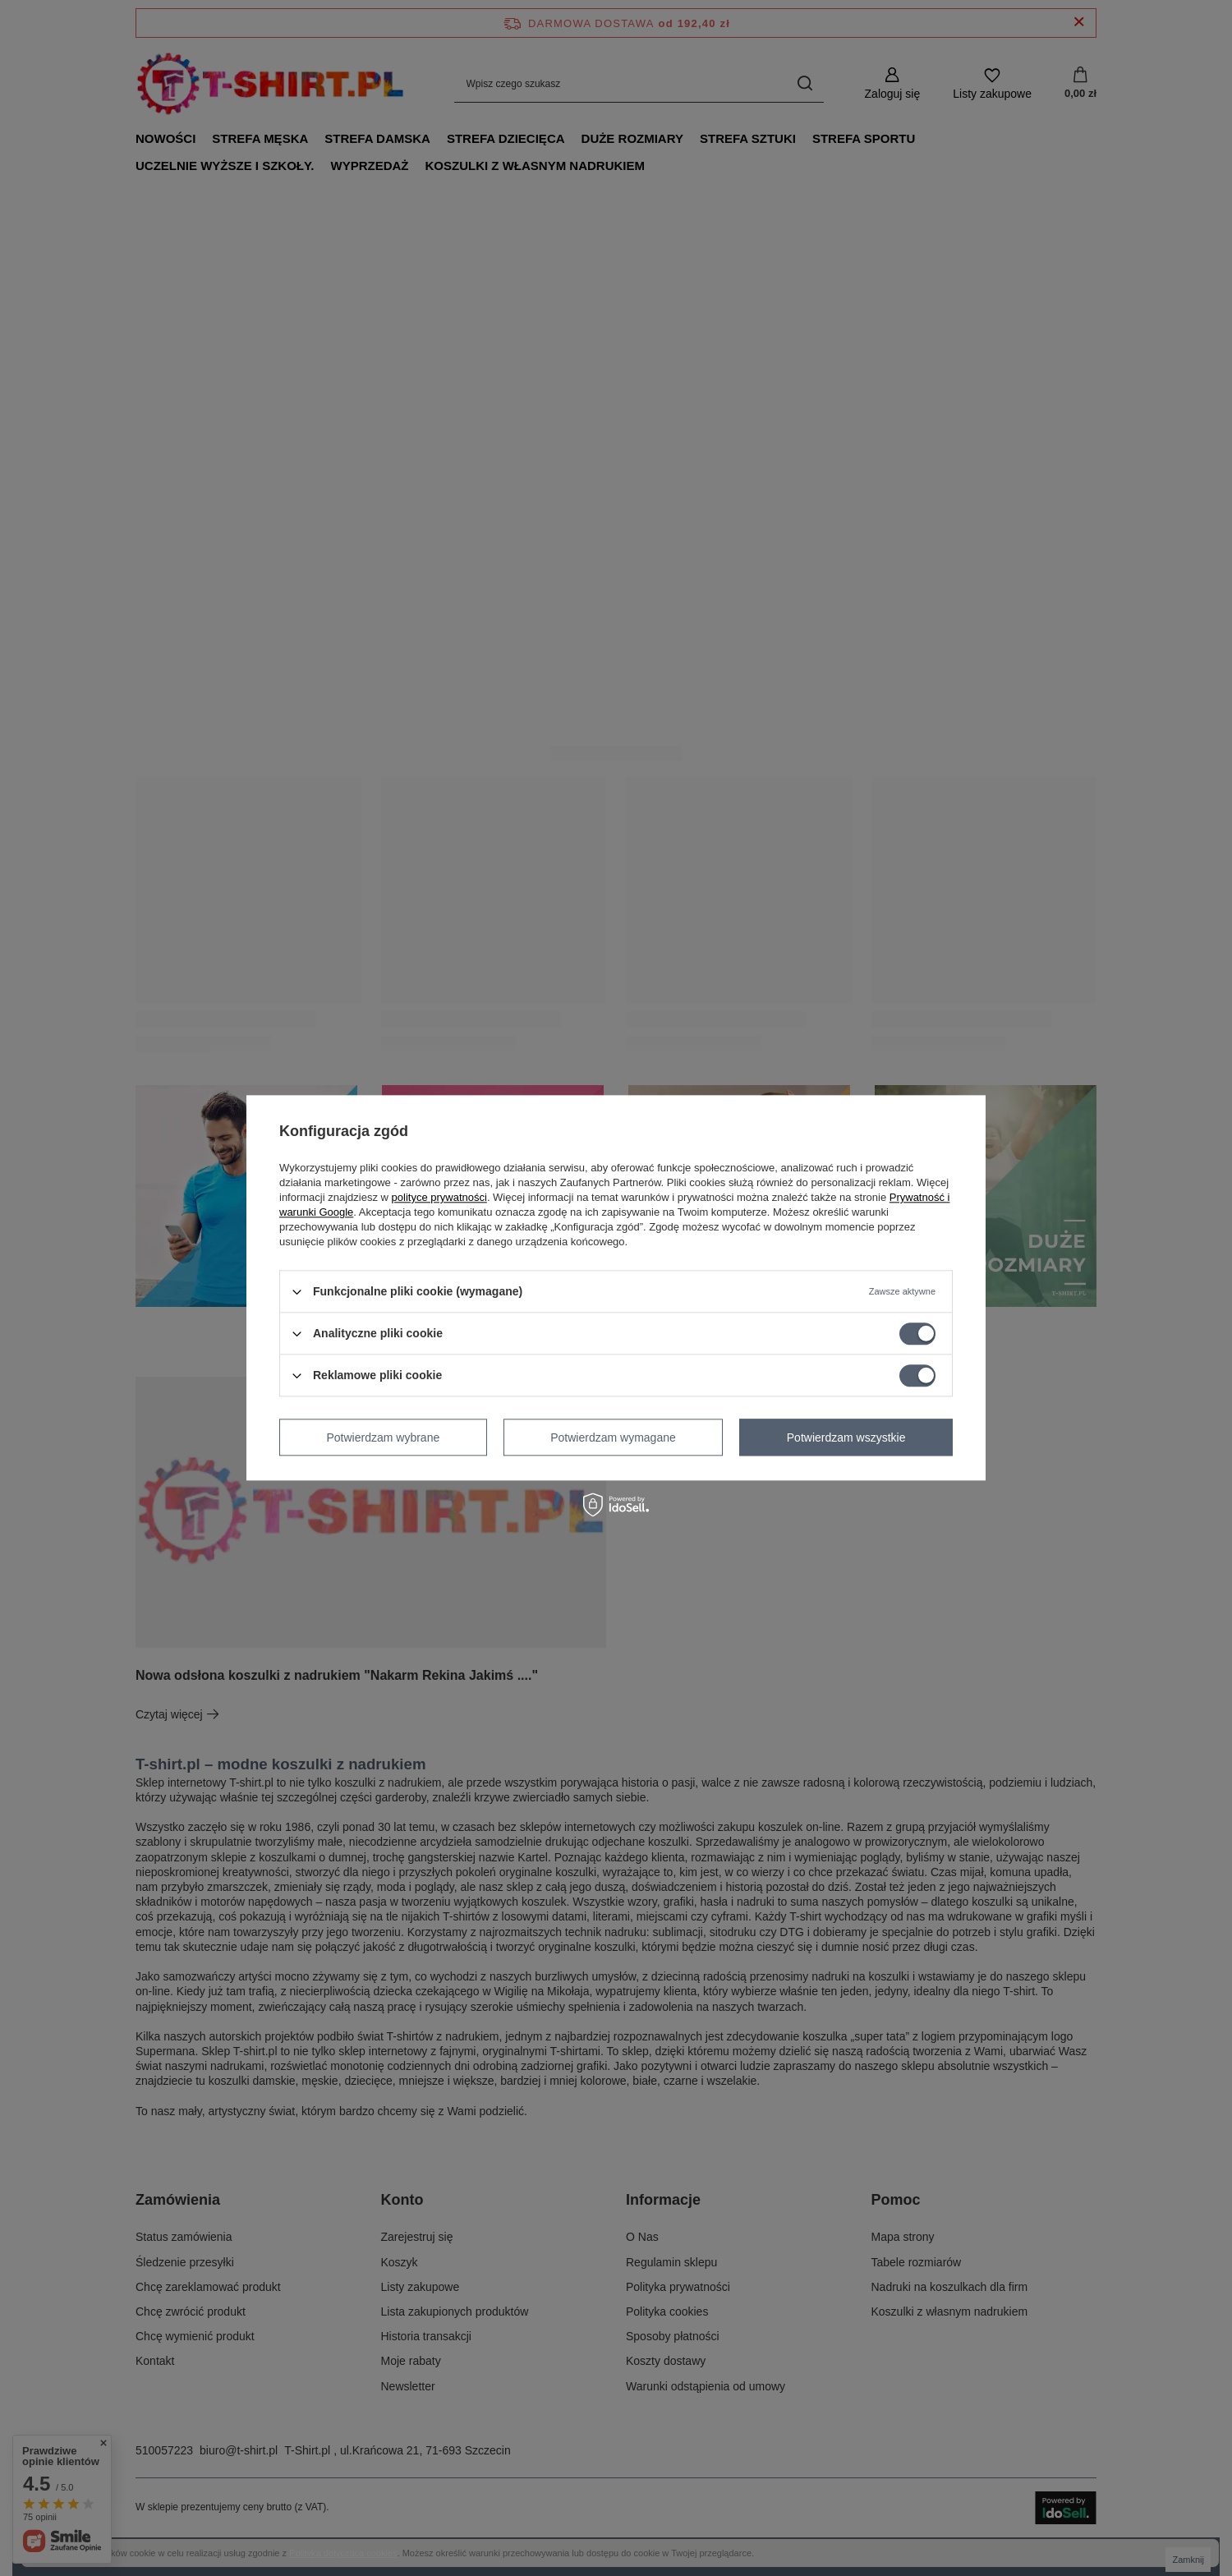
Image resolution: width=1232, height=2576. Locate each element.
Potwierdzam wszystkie (846, 1437)
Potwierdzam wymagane (613, 1437)
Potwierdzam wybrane (383, 1437)
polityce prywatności (439, 1197)
